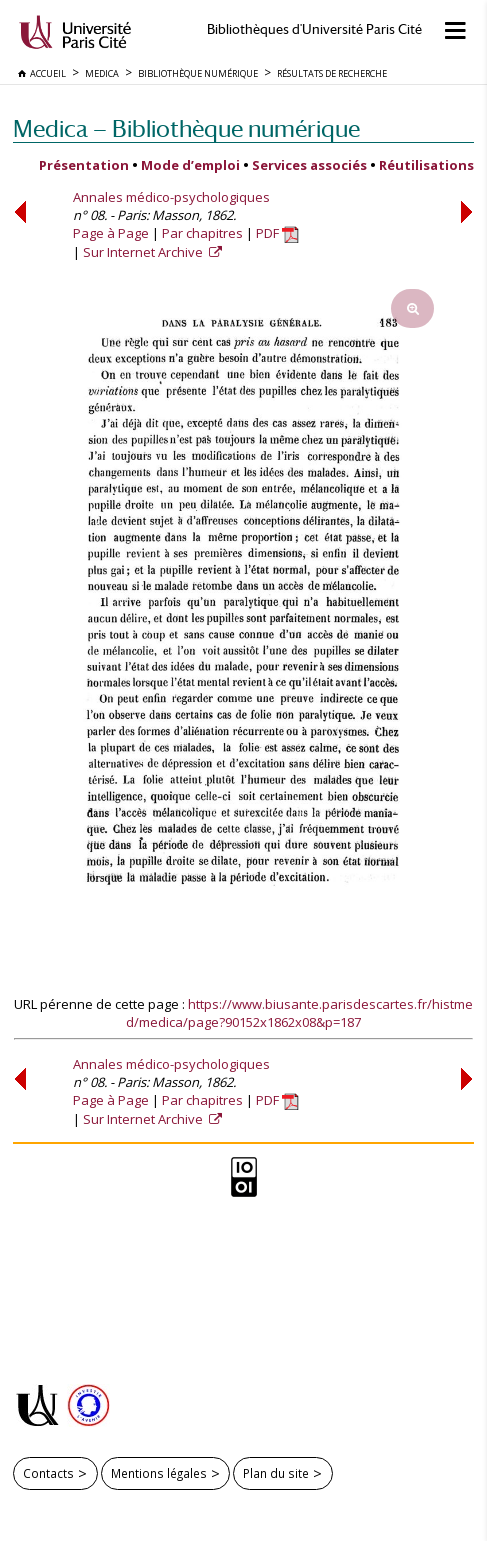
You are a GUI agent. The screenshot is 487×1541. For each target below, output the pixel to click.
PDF (277, 233)
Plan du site (276, 1473)
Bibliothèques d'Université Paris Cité (314, 29)
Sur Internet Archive (144, 252)
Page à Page (111, 233)
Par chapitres (202, 233)
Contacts (48, 1473)
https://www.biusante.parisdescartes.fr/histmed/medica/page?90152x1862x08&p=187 (299, 1013)
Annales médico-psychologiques (171, 197)
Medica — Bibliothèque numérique (186, 128)
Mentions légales (159, 1473)
